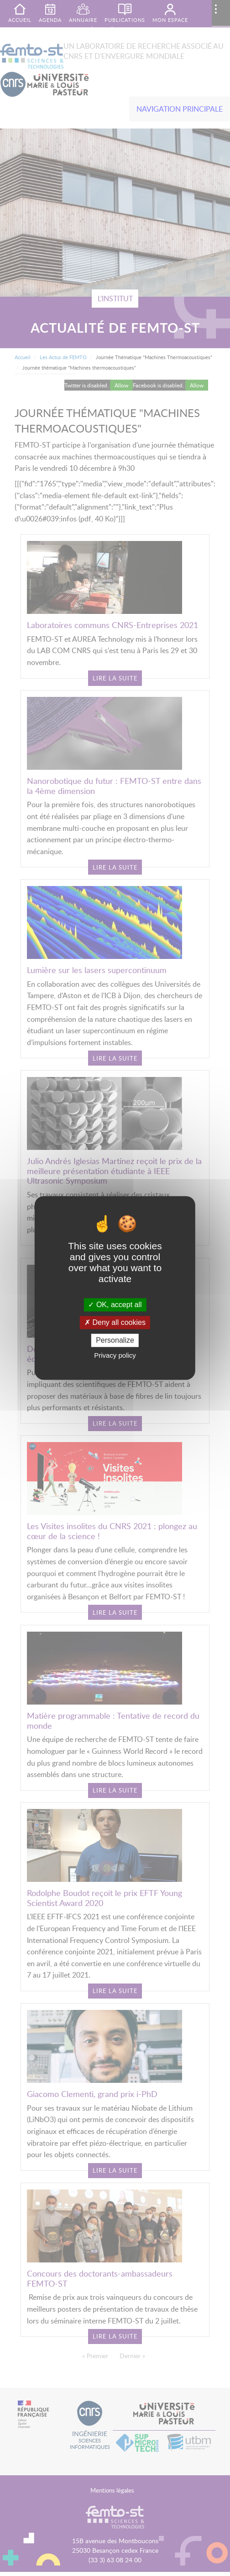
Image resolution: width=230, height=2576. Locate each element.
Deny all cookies (115, 1322)
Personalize (115, 1340)
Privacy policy (115, 1356)
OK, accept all (114, 1305)
